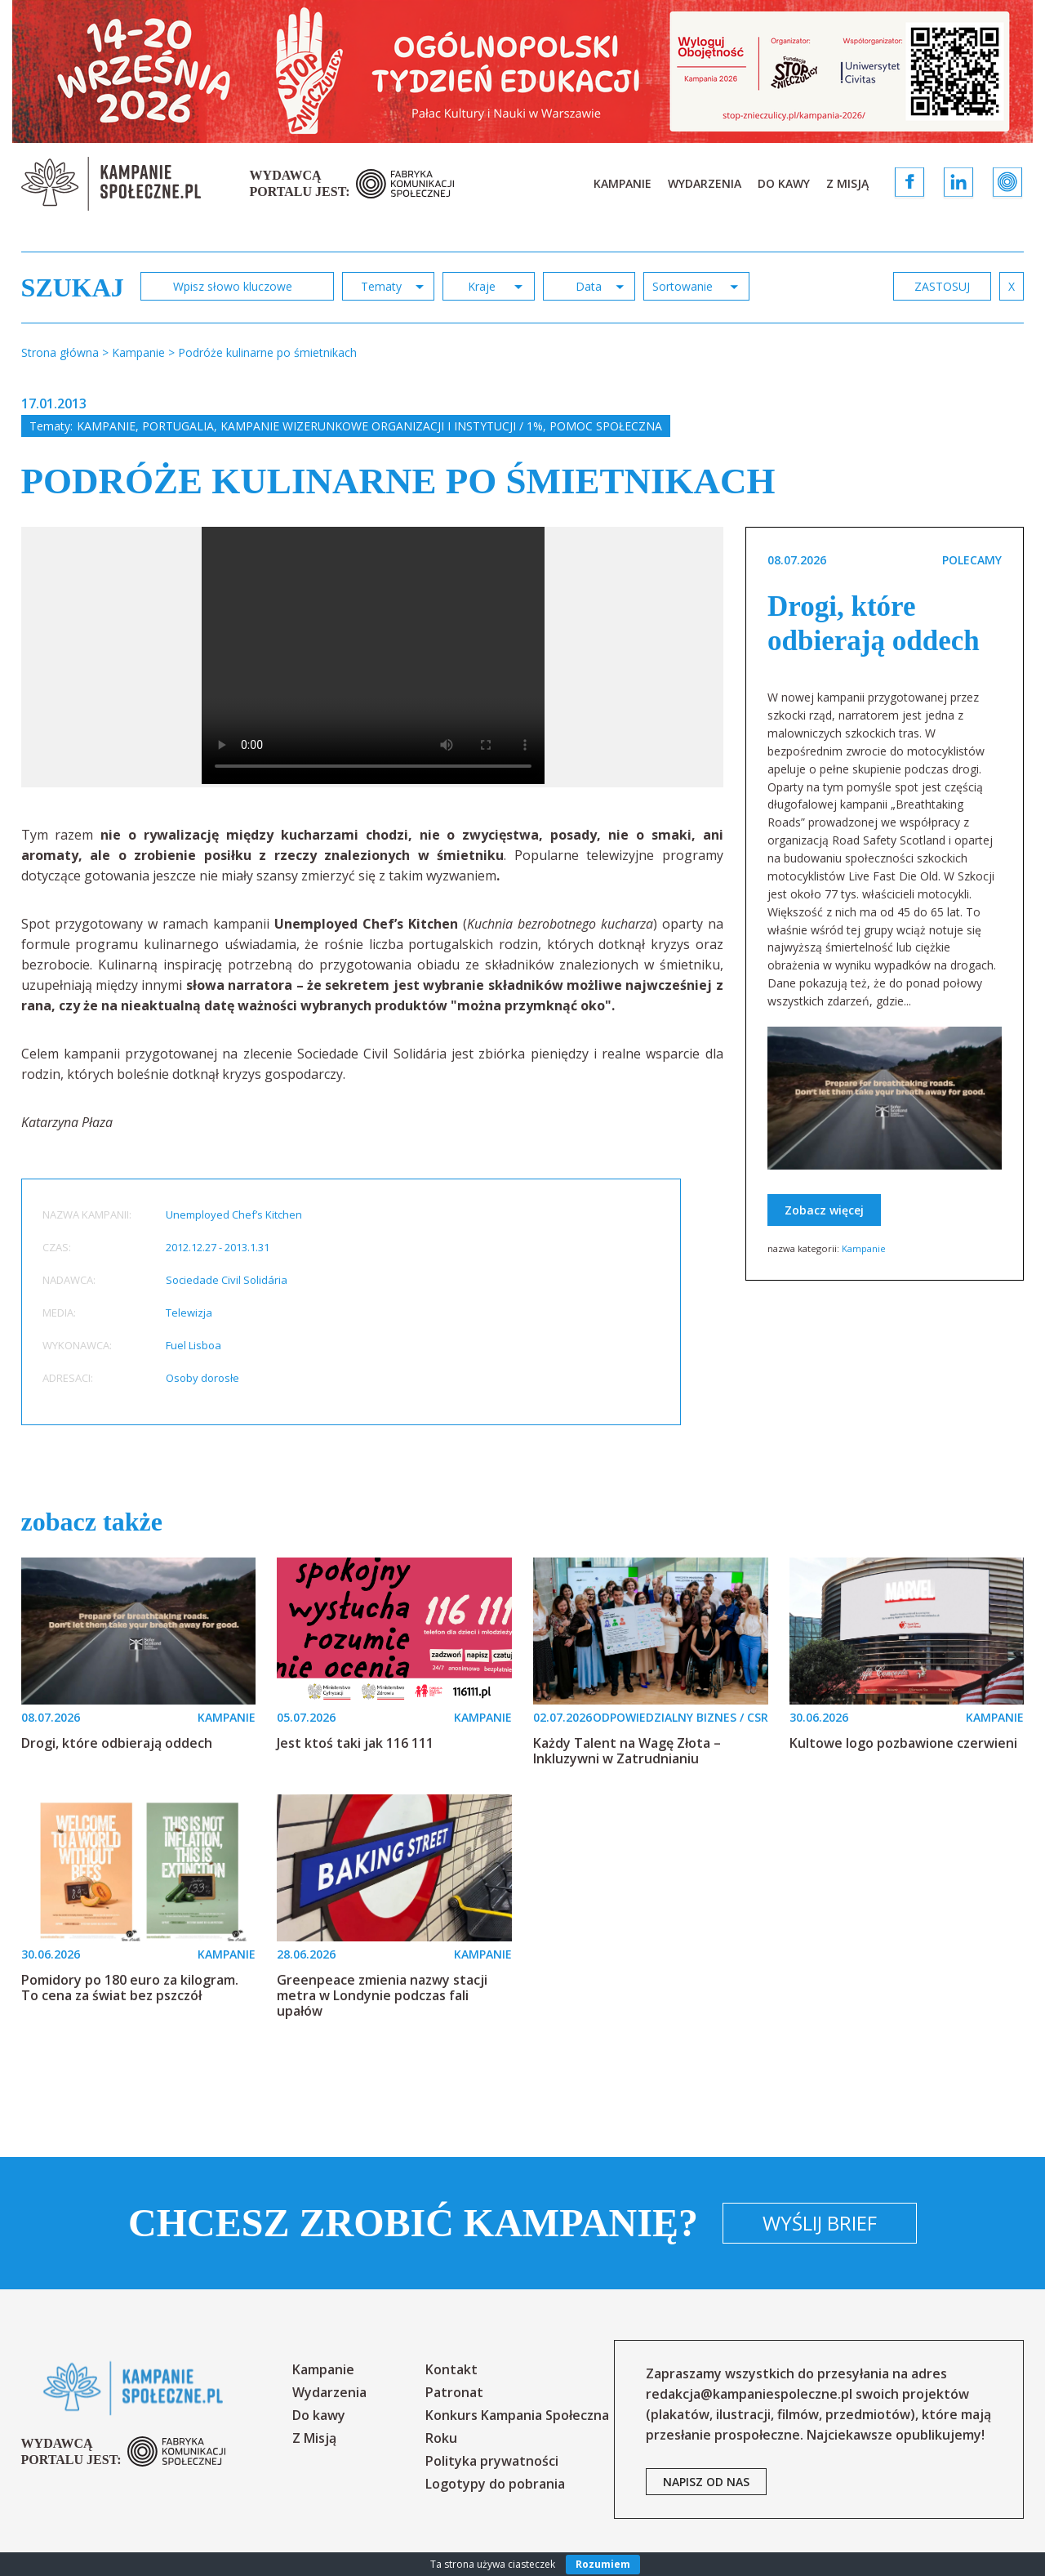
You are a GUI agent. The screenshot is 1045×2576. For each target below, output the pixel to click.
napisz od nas (706, 2481)
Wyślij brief (820, 2222)
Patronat (454, 2392)
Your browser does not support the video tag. (373, 655)
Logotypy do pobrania (495, 2484)
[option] (373, 657)
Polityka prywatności (491, 2461)
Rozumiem (603, 2564)
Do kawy (784, 183)
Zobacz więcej (824, 1210)
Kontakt (451, 2369)
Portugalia (178, 426)
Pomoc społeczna (605, 426)
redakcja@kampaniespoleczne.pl (749, 2394)
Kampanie (622, 183)
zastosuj (942, 286)
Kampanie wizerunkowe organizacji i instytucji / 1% (381, 426)
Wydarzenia (704, 183)
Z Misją (847, 183)
